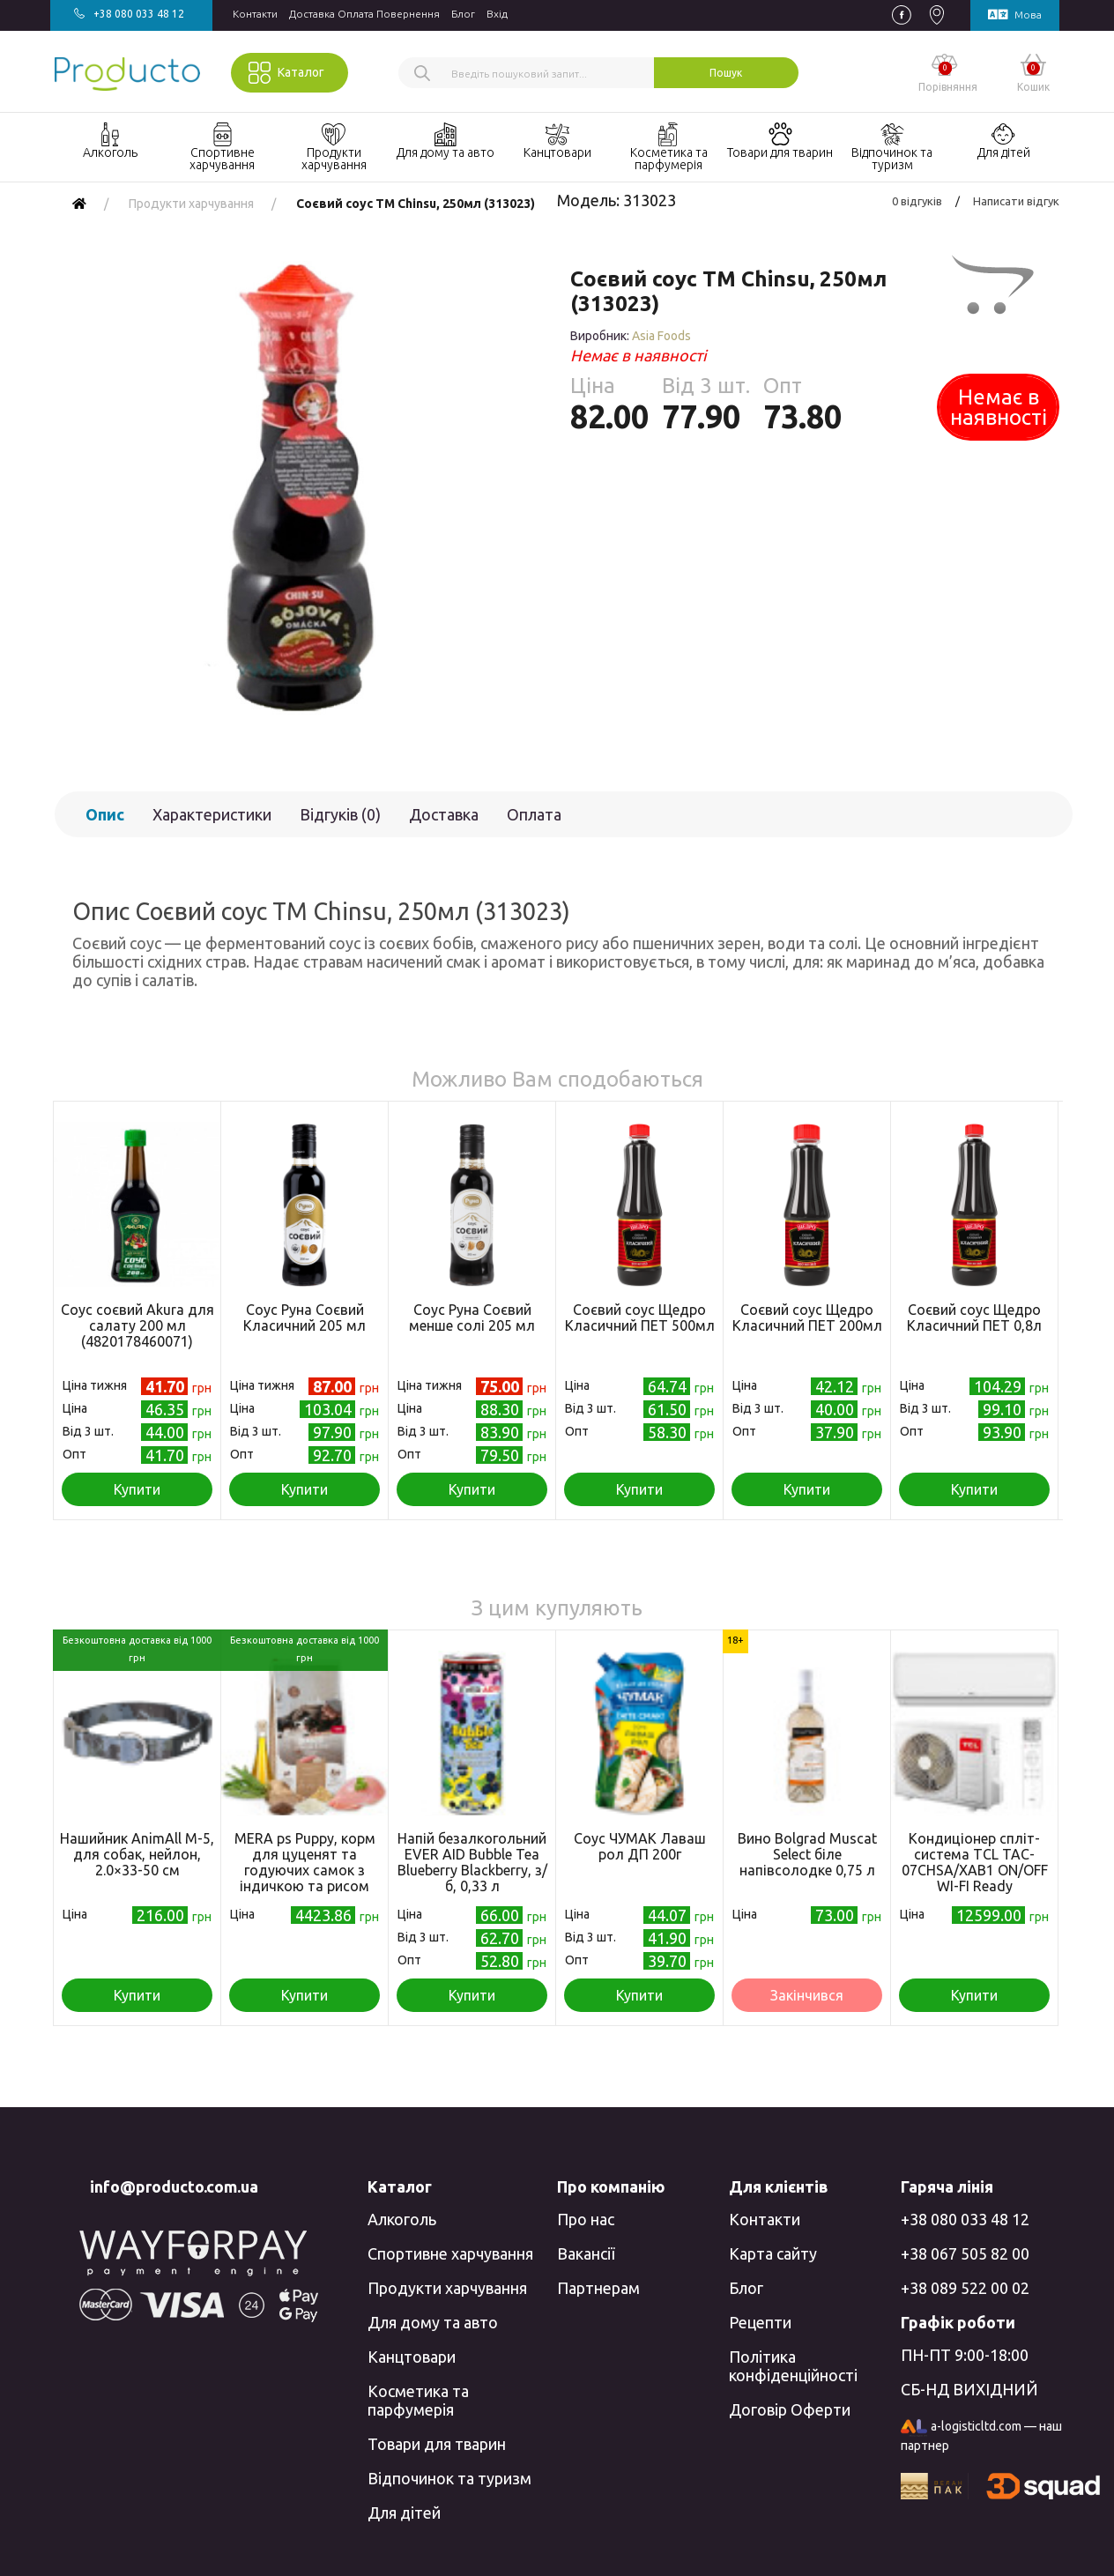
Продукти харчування (447, 2288)
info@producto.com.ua (174, 2186)
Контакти (255, 13)
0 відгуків (917, 201)
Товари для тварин (437, 2444)
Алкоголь (402, 2219)
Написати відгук (1016, 201)
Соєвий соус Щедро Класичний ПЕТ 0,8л (974, 1317)
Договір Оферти (789, 2409)
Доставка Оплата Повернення (364, 13)
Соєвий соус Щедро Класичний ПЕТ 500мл (640, 1317)
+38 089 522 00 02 (965, 2288)
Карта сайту (773, 2253)
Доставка (444, 814)
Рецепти (760, 2322)
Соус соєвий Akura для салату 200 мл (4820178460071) (137, 1325)
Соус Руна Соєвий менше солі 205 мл (472, 1317)
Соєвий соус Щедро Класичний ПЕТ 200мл (807, 1317)
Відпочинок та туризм (449, 2478)
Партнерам (598, 2288)
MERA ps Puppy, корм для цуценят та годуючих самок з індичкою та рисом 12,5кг (304, 1870)
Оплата (534, 814)
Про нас (585, 2219)
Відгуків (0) (340, 814)
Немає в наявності (998, 407)
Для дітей (404, 2512)
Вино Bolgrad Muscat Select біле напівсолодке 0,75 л (807, 1854)
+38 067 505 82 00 (965, 2253)
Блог (463, 13)
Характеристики (211, 814)
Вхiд (497, 13)
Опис (104, 814)
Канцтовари (412, 2356)
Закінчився (806, 1995)
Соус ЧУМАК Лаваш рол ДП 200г (640, 1846)
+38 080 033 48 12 (965, 2219)
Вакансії (585, 2253)
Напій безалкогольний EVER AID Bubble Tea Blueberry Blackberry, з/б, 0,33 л (472, 1862)
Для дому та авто (433, 2322)
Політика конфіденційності (793, 2366)
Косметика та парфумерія (418, 2400)
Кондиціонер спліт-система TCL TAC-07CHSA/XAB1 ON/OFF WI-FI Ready (975, 1862)
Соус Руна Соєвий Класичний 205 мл (304, 1317)
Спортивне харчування (450, 2253)
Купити (137, 1489)
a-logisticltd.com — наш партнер (981, 2436)
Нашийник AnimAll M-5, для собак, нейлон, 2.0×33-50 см (137, 1854)
